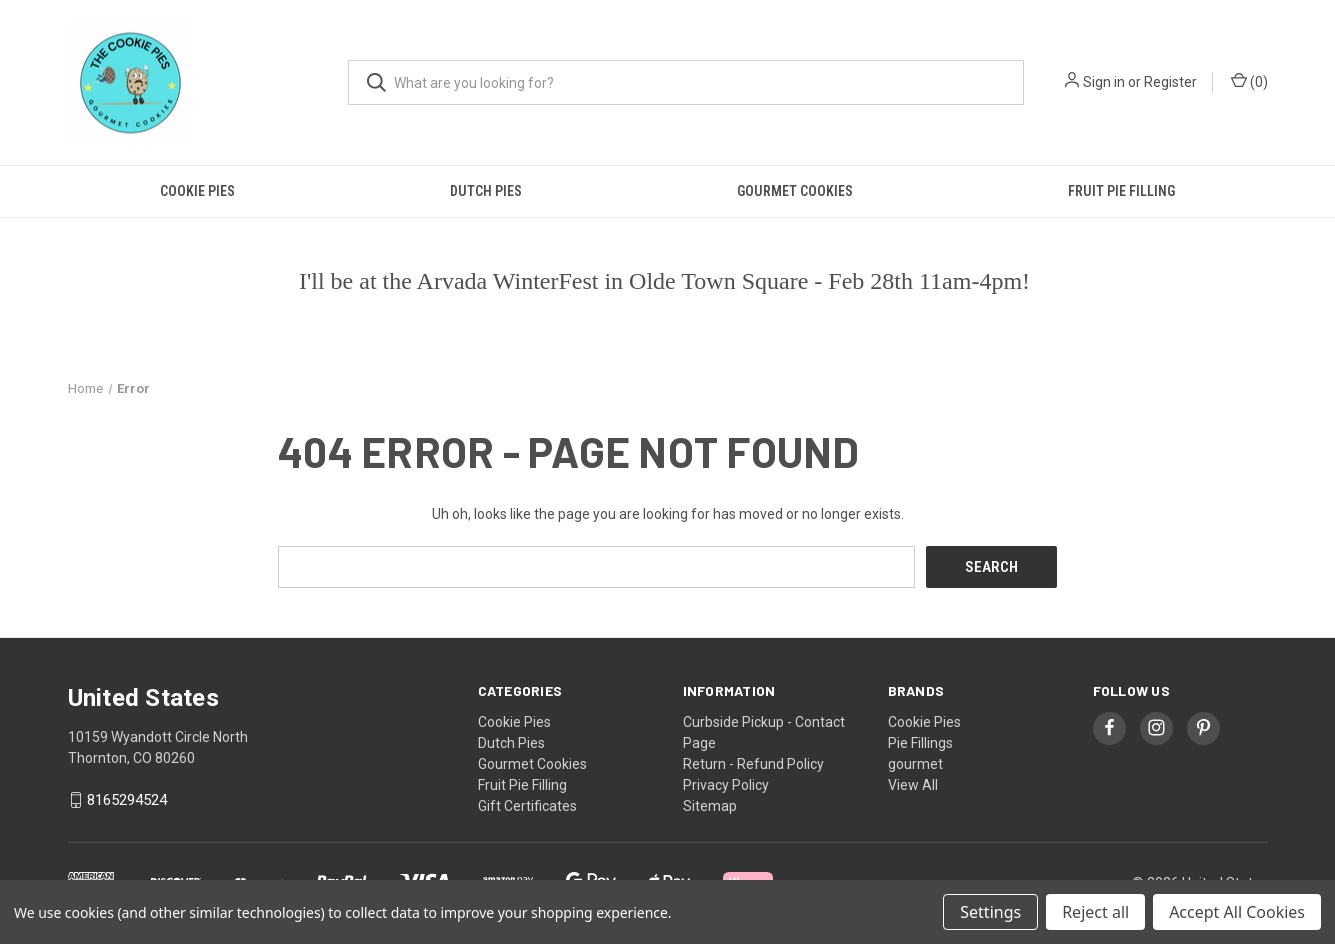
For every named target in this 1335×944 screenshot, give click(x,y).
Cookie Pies (197, 191)
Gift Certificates (527, 805)
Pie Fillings (920, 742)
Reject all (1095, 912)
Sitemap (710, 805)
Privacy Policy (726, 784)
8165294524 (127, 800)
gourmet (915, 763)
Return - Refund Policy (753, 763)
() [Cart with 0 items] (1249, 81)
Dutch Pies (486, 191)
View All (913, 784)
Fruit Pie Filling (1121, 191)
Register (1170, 82)
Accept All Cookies (1237, 912)
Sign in (1104, 82)
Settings (990, 912)
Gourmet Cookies (795, 191)
